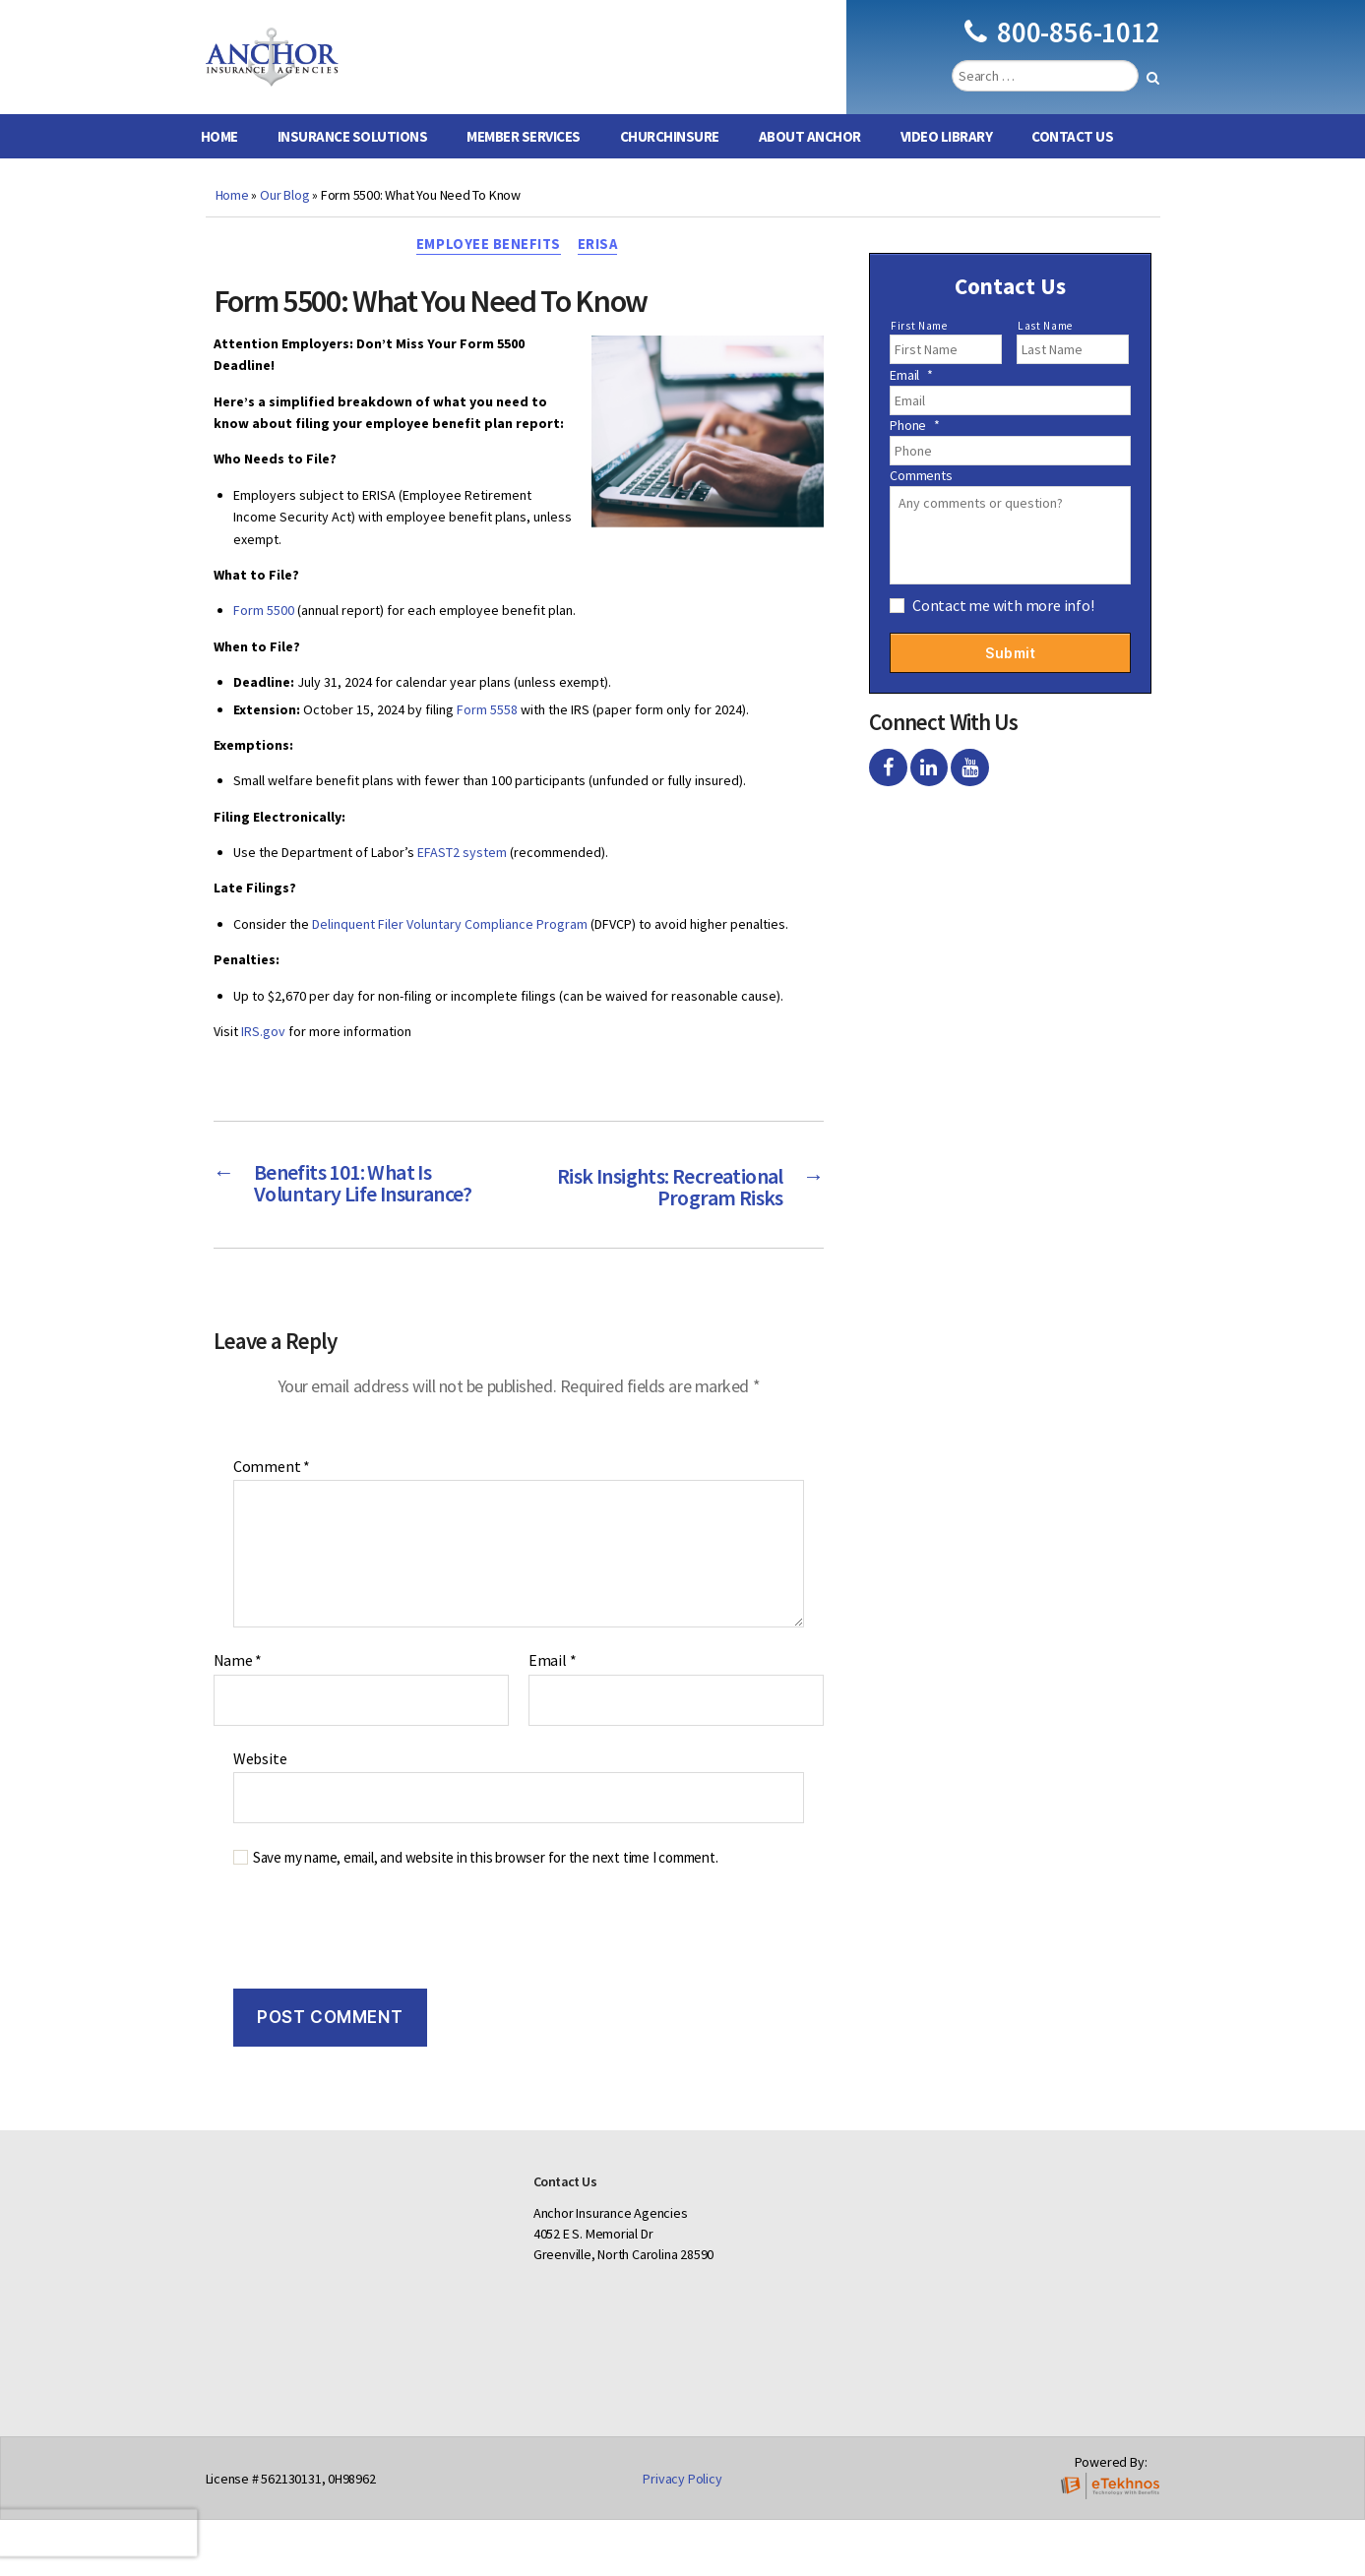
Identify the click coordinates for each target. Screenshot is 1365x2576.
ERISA (601, 275)
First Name (919, 355)
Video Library (946, 165)
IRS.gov (263, 1063)
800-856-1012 (1061, 46)
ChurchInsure (669, 165)
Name (238, 1717)
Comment (271, 1522)
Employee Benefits (488, 275)
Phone (915, 454)
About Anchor (810, 165)
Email (552, 1717)
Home (219, 165)
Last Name (1045, 355)
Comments (921, 505)
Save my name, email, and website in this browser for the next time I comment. (485, 1914)
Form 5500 (263, 641)
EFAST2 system (462, 883)
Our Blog (284, 224)
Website (260, 1813)
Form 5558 (487, 741)
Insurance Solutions (353, 165)
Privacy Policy (682, 2535)
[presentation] (347, 1996)
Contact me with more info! (1003, 634)
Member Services (523, 165)
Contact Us (1072, 165)
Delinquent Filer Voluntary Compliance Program (450, 955)
